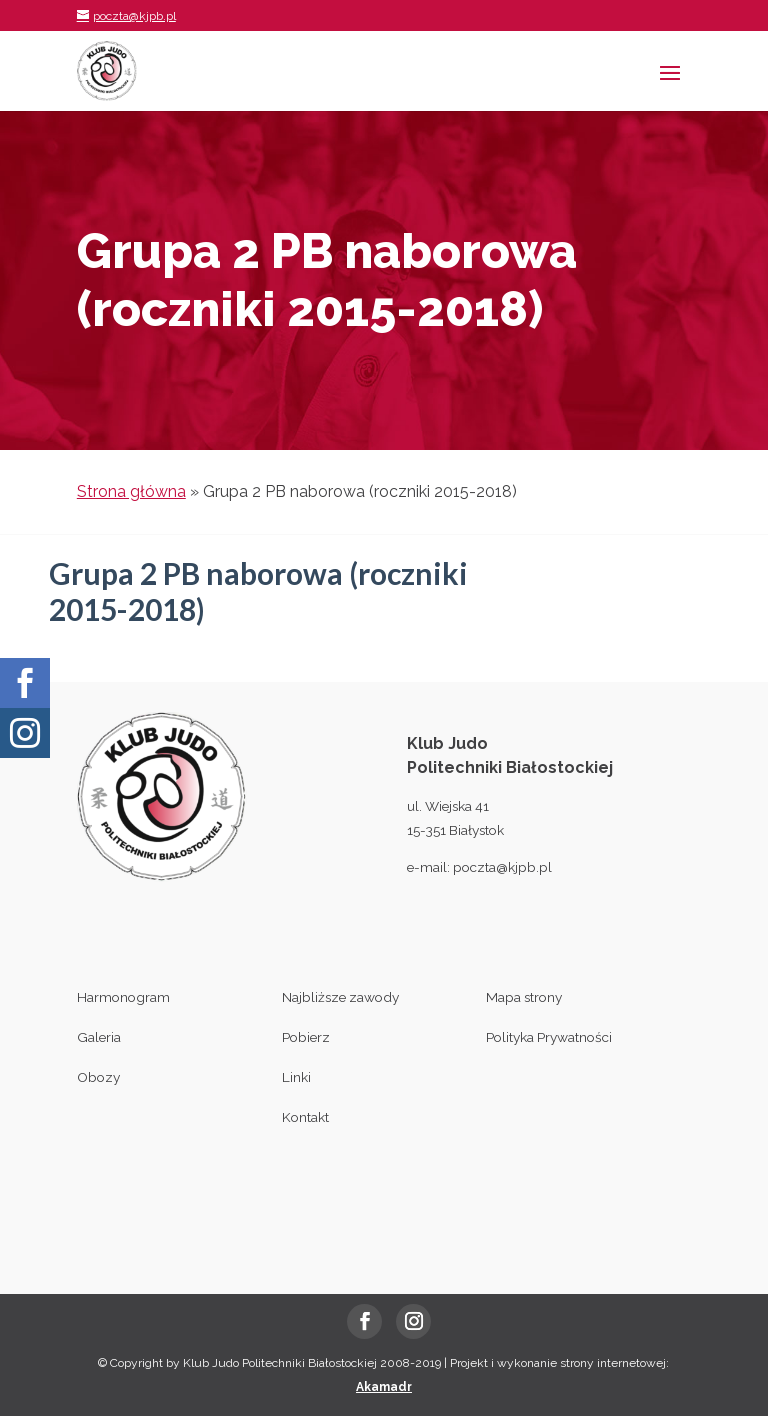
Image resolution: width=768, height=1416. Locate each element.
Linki (296, 1077)
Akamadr (384, 1387)
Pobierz (306, 1037)
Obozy (98, 1077)
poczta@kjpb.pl (502, 867)
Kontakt (305, 1117)
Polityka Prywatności (549, 1037)
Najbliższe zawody (340, 997)
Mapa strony (524, 997)
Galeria (99, 1037)
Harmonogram (123, 997)
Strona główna (131, 491)
